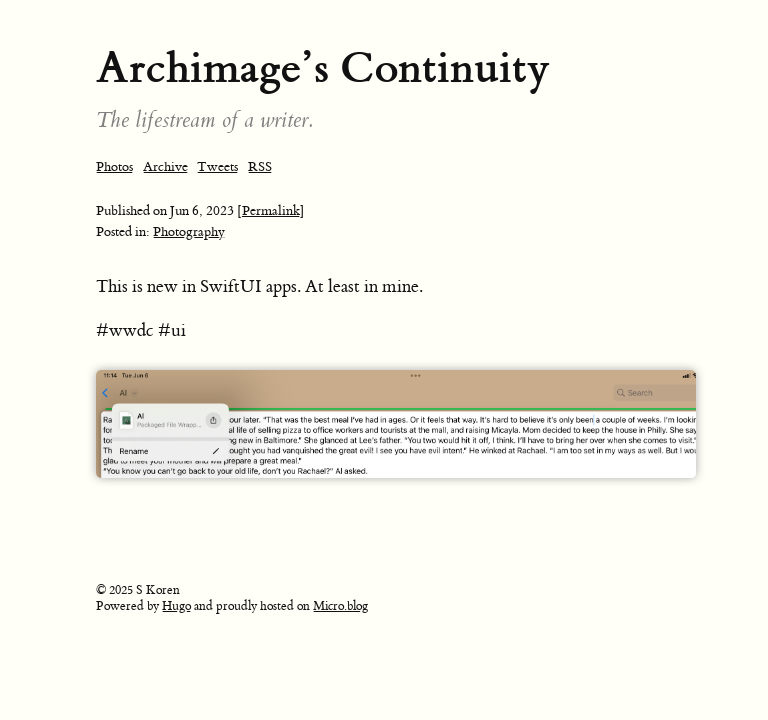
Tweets (217, 166)
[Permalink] (271, 210)
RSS (260, 166)
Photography (189, 231)
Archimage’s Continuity (323, 67)
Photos (114, 166)
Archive (165, 166)
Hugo (176, 606)
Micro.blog (340, 606)
